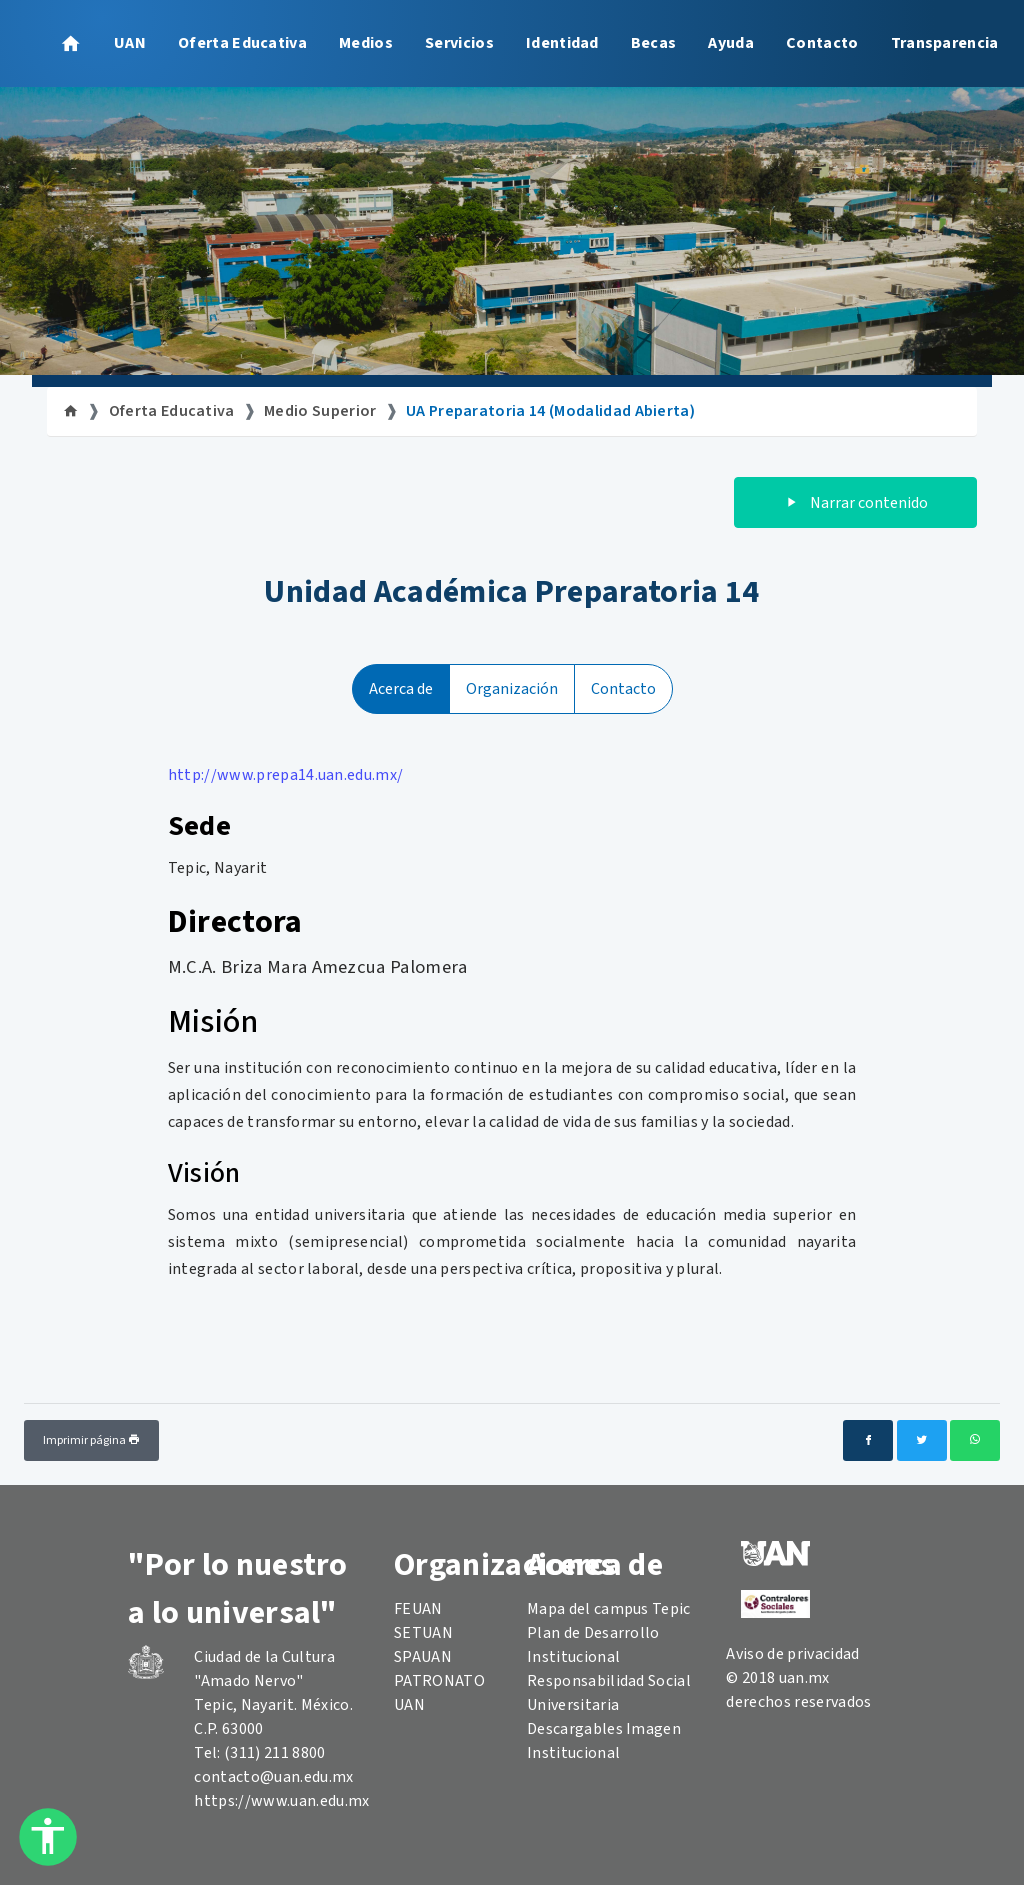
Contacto (822, 43)
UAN (130, 43)
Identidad (562, 43)
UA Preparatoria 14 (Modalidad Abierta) (550, 411)
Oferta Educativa (242, 43)
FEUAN (418, 1609)
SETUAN (423, 1633)
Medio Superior (320, 411)
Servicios (459, 43)
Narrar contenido (855, 503)
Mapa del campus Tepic (609, 1609)
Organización (512, 689)
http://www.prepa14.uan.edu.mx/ (286, 775)
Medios (366, 43)
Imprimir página (91, 1440)
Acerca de (401, 689)
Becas (654, 43)
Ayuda (731, 43)
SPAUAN (423, 1657)
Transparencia (945, 43)
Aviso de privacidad (792, 1654)
